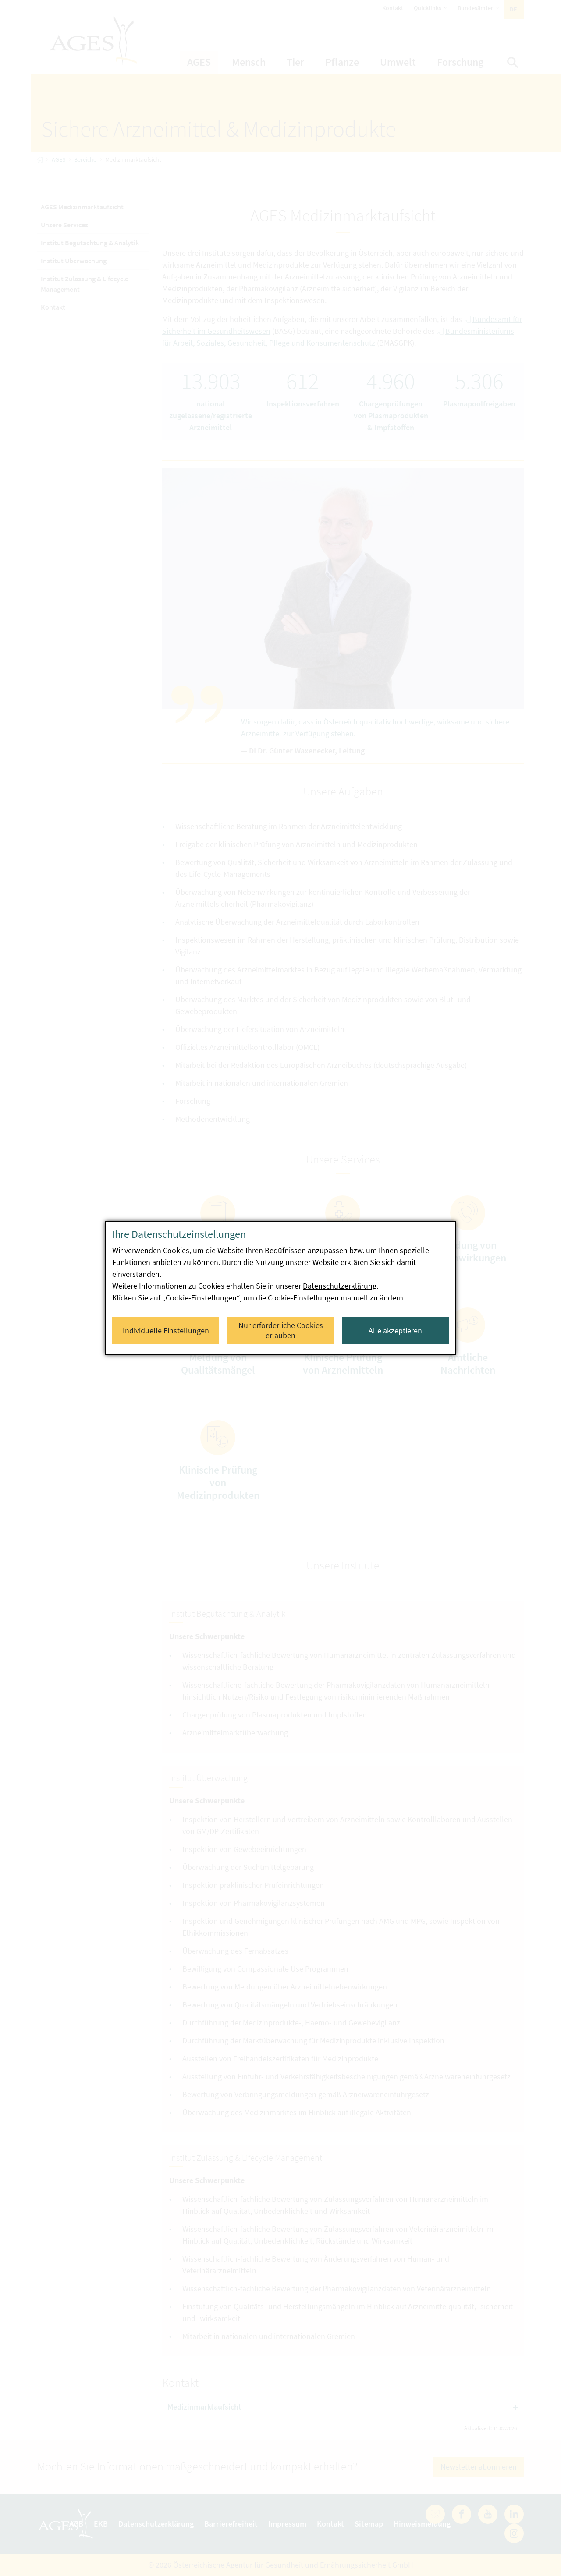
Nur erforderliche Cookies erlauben (280, 1330)
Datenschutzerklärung (339, 1286)
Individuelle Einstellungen (166, 1330)
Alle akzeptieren (395, 1330)
